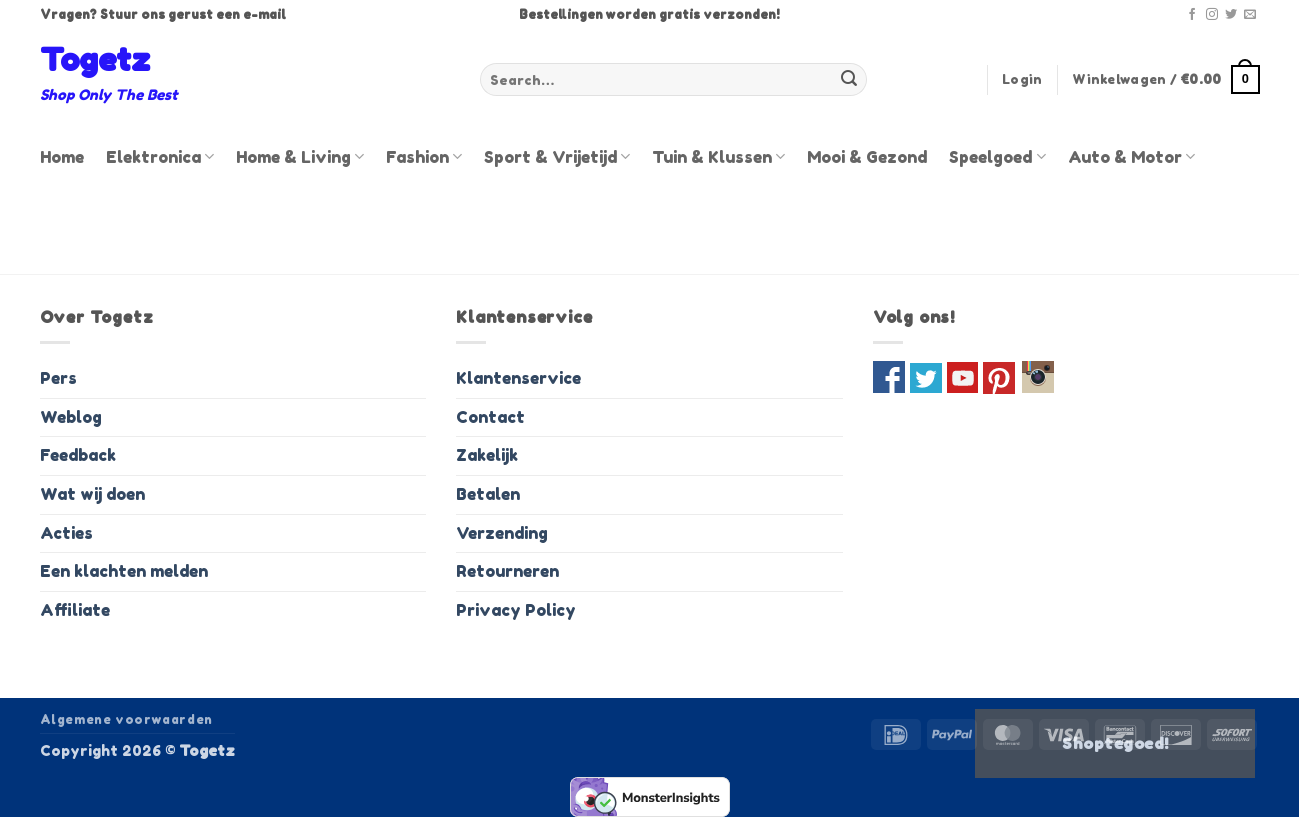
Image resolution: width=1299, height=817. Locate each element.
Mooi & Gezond (867, 157)
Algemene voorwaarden (126, 719)
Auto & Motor (1131, 157)
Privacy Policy (516, 610)
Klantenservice (518, 378)
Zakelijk (487, 455)
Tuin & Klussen (718, 157)
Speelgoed (997, 157)
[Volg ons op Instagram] (1212, 15)
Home (62, 157)
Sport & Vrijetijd (557, 157)
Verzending (502, 533)
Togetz (95, 60)
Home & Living (300, 157)
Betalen (488, 494)
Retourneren (507, 571)
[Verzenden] (849, 80)
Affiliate (75, 610)
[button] (1022, 80)
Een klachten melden (124, 571)
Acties (66, 533)
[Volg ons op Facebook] (1192, 15)
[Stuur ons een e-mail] (1250, 15)
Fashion (424, 157)
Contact (490, 417)
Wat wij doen (92, 494)
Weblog (71, 417)
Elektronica (160, 157)
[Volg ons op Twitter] (1231, 15)
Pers (58, 378)
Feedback (78, 455)
